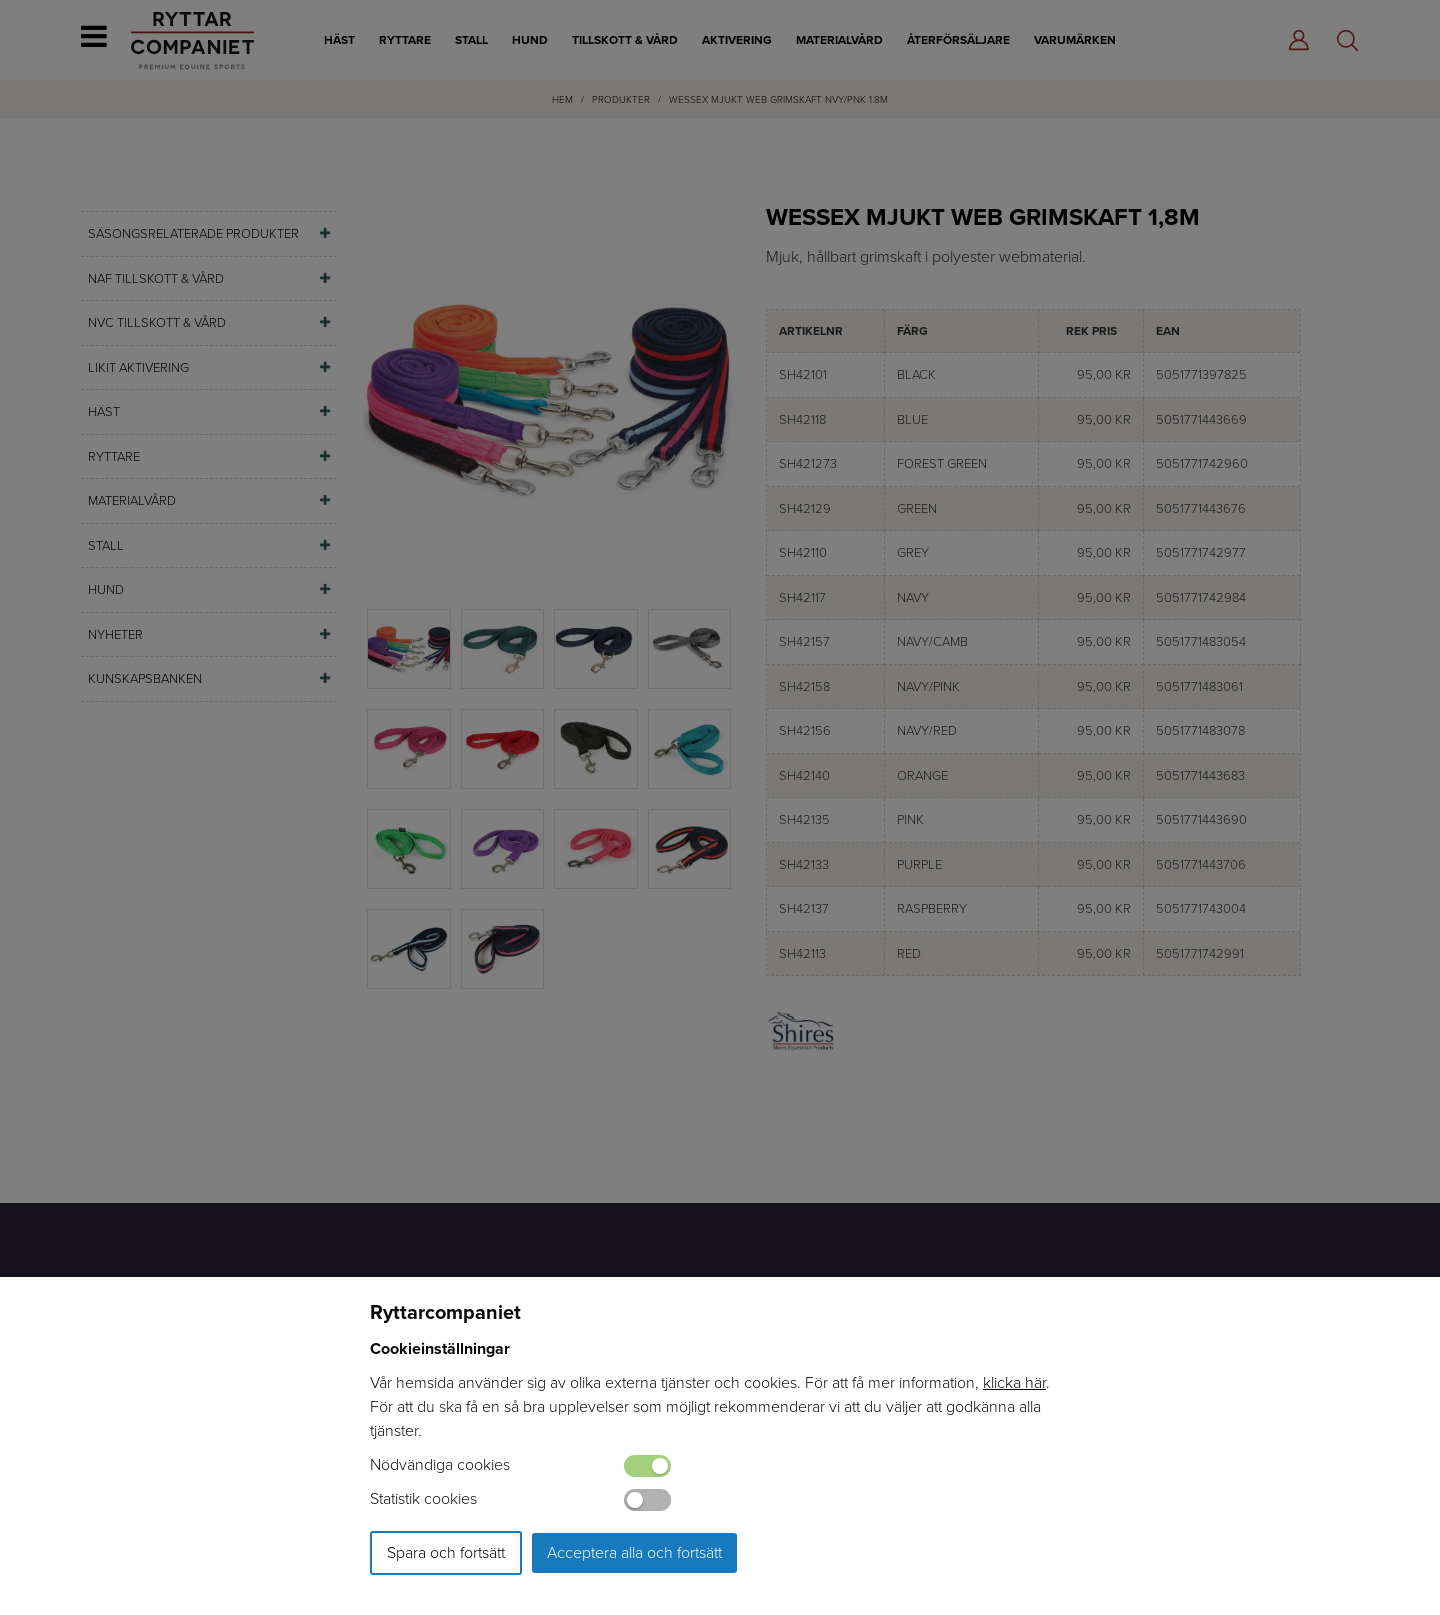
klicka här (1014, 1382)
